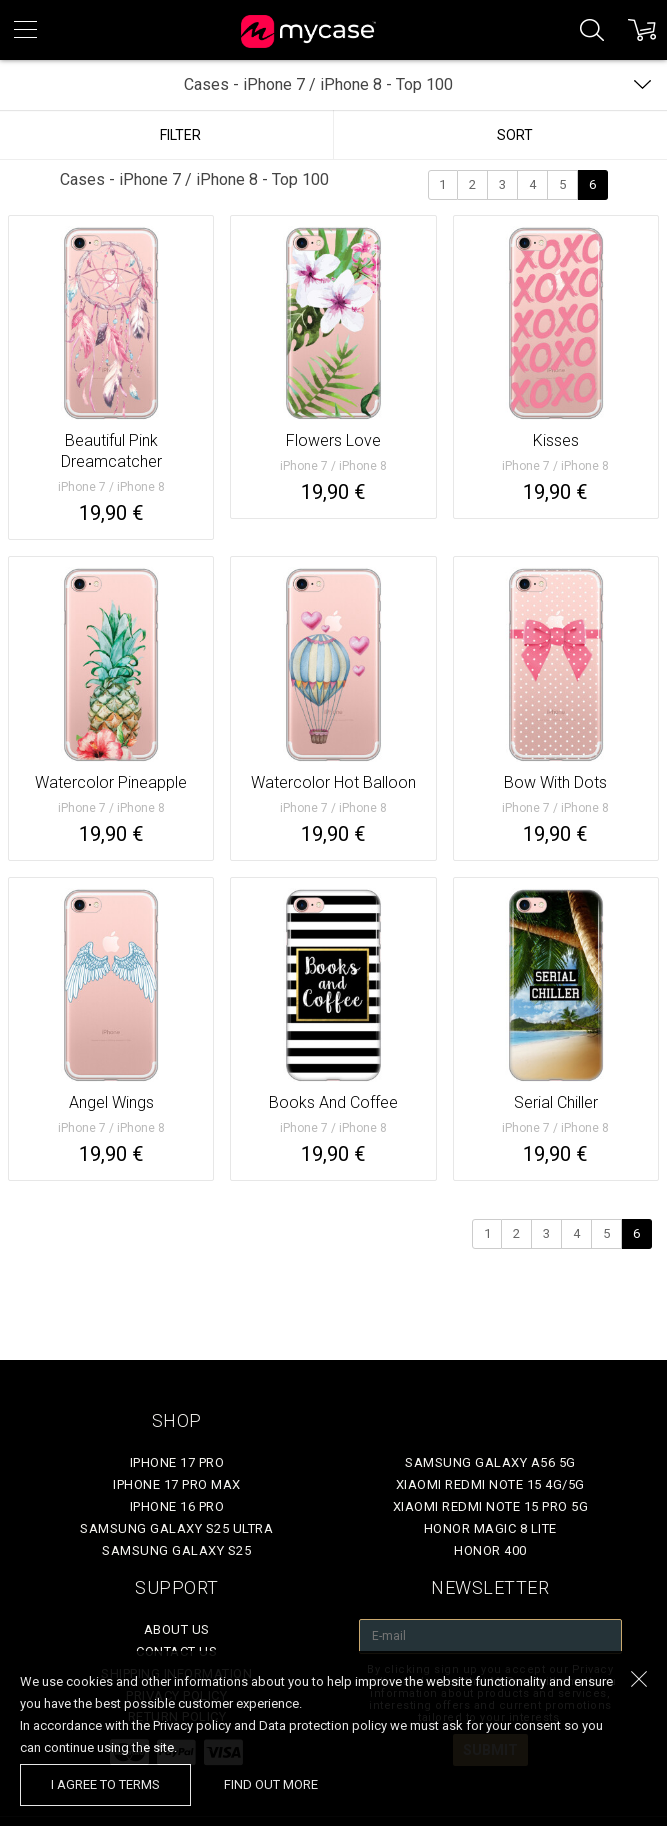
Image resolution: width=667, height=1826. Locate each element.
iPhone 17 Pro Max (177, 1484)
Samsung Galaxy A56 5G (490, 1462)
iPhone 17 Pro (177, 1462)
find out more (271, 1784)
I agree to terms (105, 1784)
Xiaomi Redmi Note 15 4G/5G (490, 1484)
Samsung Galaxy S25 (176, 1550)
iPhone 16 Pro (177, 1506)
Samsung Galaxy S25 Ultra (176, 1528)
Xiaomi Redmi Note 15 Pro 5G (491, 1506)
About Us (177, 1629)
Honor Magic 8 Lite (490, 1528)
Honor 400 (490, 1550)
